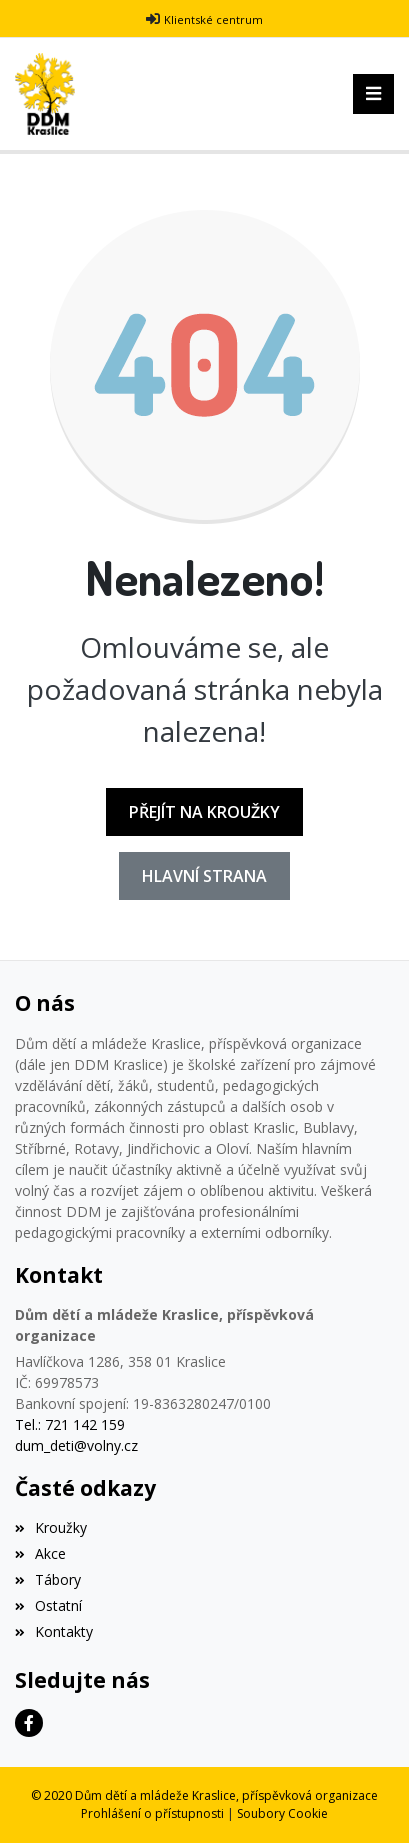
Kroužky (51, 1527)
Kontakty (54, 1631)
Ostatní (48, 1605)
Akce (40, 1553)
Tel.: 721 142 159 (70, 1424)
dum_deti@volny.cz (76, 1445)
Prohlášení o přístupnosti (152, 1813)
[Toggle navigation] (373, 94)
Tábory (48, 1579)
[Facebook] (29, 1723)
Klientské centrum (213, 19)
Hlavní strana (204, 876)
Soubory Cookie (282, 1813)
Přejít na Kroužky (204, 812)
